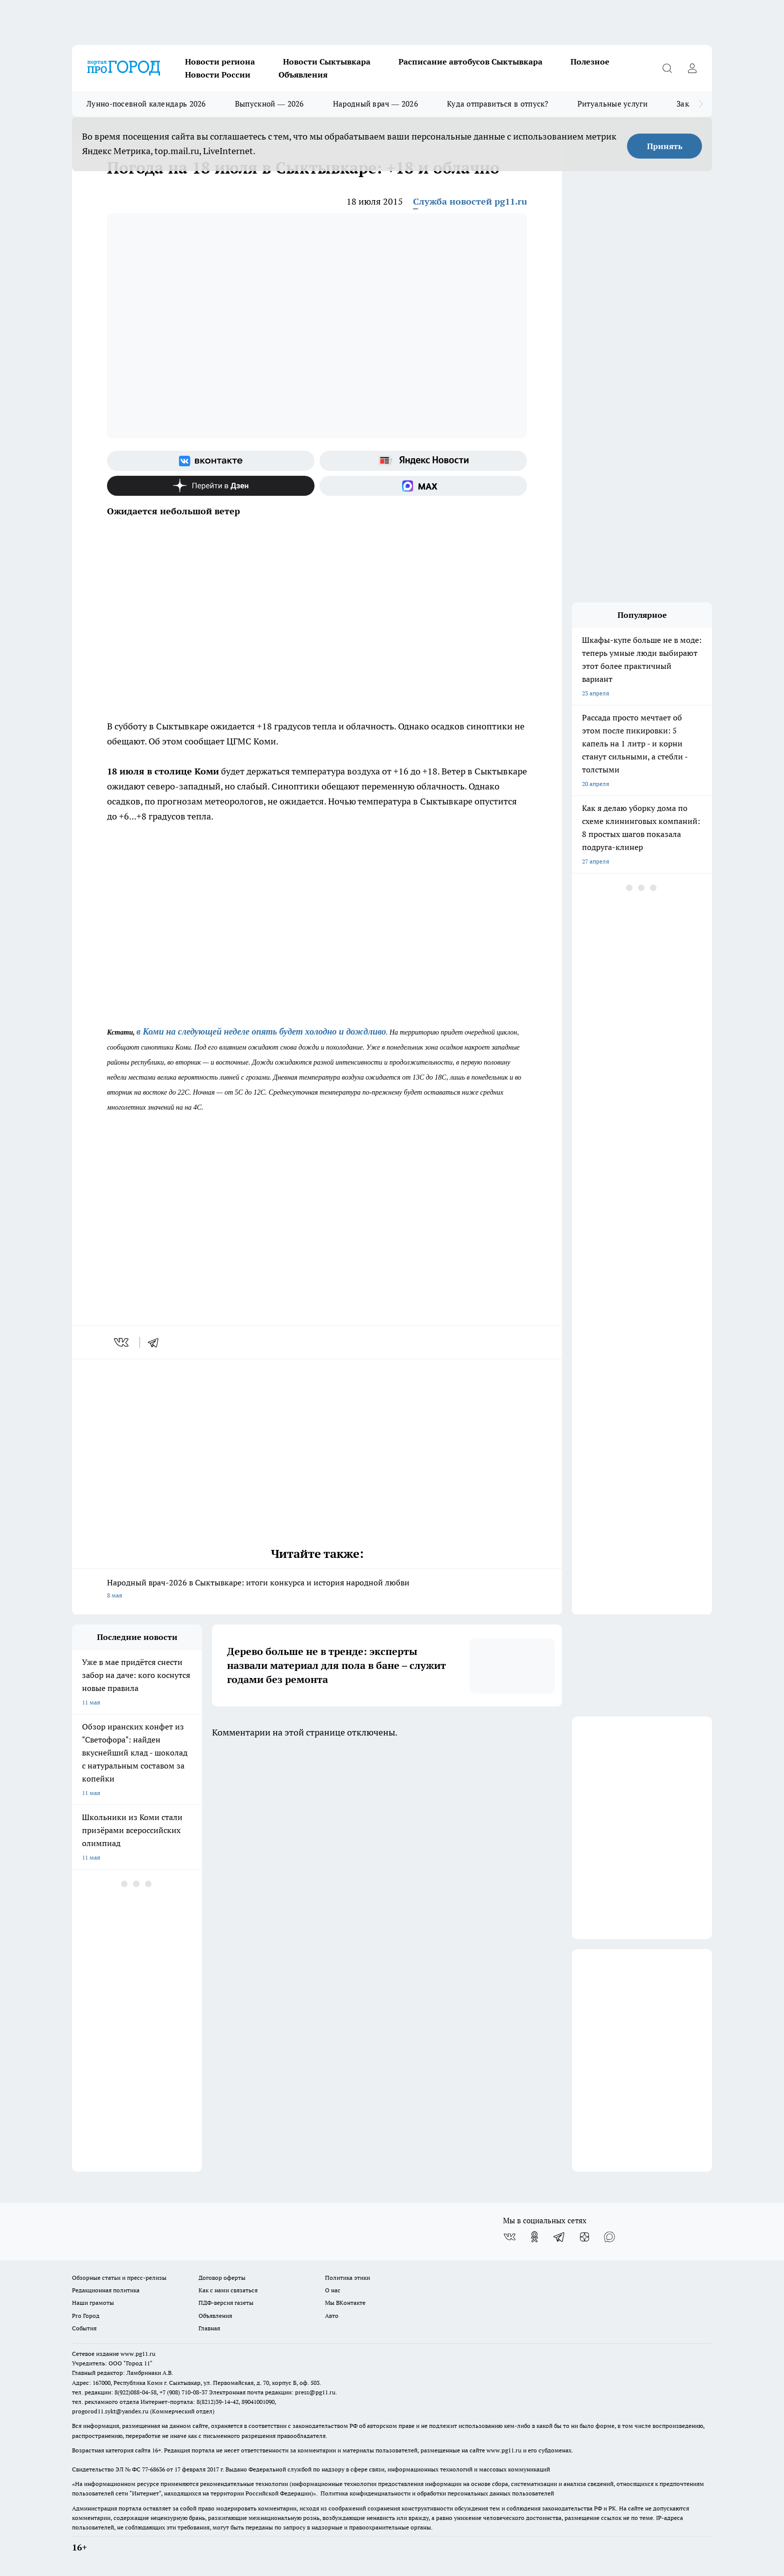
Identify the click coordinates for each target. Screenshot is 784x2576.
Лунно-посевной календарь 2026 (146, 104)
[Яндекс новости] (423, 461)
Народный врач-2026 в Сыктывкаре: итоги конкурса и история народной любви (317, 1589)
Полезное (590, 62)
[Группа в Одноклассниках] (534, 2237)
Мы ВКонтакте (345, 2302)
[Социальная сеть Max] (423, 486)
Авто (331, 2315)
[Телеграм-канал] (559, 2237)
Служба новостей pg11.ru (470, 201)
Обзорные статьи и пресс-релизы (119, 2277)
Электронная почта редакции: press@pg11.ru (272, 2392)
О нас (332, 2290)
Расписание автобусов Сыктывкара (470, 62)
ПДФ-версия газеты (226, 2302)
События (84, 2328)
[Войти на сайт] (692, 68)
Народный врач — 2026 (375, 104)
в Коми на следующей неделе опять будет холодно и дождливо (261, 1032)
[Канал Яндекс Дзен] (210, 486)
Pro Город (86, 2315)
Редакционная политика (106, 2290)
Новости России (217, 75)
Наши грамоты (93, 2302)
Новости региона (220, 62)
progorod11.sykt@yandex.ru (110, 2411)
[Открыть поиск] (667, 68)
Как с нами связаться (228, 2290)
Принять (664, 146)
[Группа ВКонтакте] (210, 461)
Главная (209, 2328)
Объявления (303, 75)
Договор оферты (222, 2277)
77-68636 (153, 2469)
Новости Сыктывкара (326, 62)
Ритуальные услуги (613, 104)
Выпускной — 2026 (269, 104)
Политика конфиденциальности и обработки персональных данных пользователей (437, 2493)
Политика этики (347, 2277)
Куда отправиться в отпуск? (497, 104)
